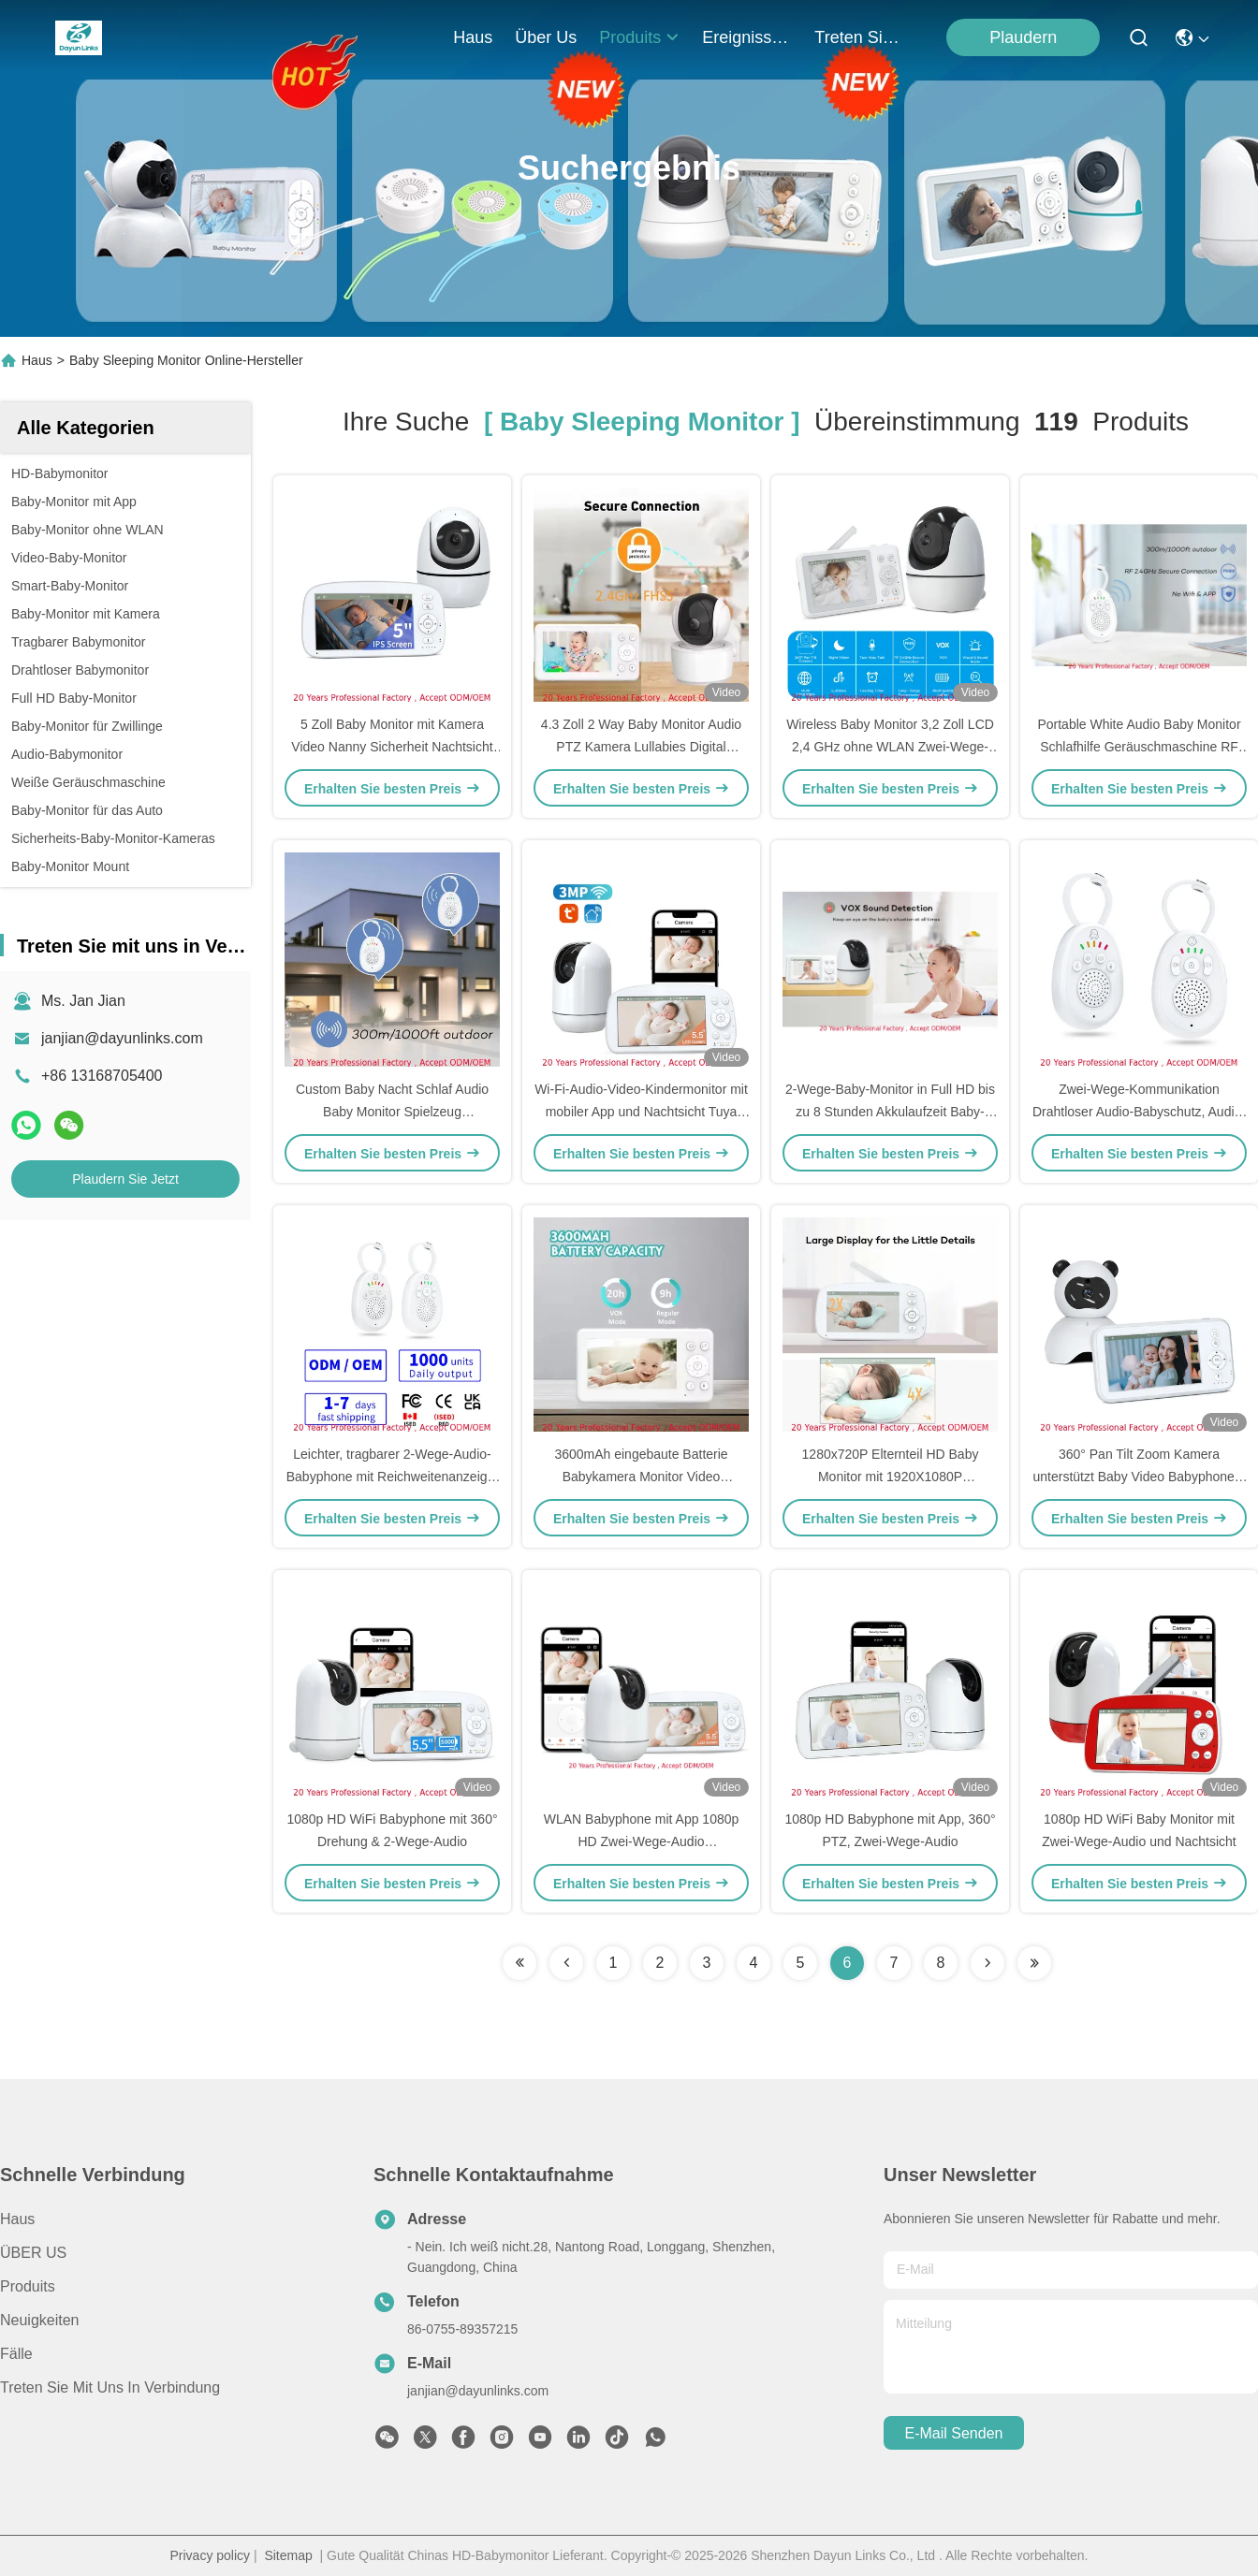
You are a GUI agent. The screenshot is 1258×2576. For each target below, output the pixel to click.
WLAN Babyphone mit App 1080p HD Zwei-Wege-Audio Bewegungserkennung (641, 1841)
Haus (472, 37)
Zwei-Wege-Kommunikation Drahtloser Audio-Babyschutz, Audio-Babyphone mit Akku (1139, 1112)
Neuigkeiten (40, 2320)
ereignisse (747, 37)
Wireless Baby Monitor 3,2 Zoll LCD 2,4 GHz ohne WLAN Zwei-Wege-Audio (890, 747)
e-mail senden (954, 2433)
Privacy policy (209, 2555)
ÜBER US (33, 2253)
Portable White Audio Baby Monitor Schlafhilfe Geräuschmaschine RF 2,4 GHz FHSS (1138, 747)
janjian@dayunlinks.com (122, 1038)
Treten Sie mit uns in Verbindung (110, 2387)
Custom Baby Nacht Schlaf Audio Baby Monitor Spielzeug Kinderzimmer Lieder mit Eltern (392, 1112)
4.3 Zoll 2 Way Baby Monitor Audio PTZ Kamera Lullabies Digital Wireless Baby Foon (641, 747)
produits (639, 37)
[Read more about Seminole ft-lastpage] (1034, 1963)
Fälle (16, 2354)
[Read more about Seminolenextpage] (987, 1963)
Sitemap (288, 2555)
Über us (546, 37)
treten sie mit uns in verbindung (859, 37)
